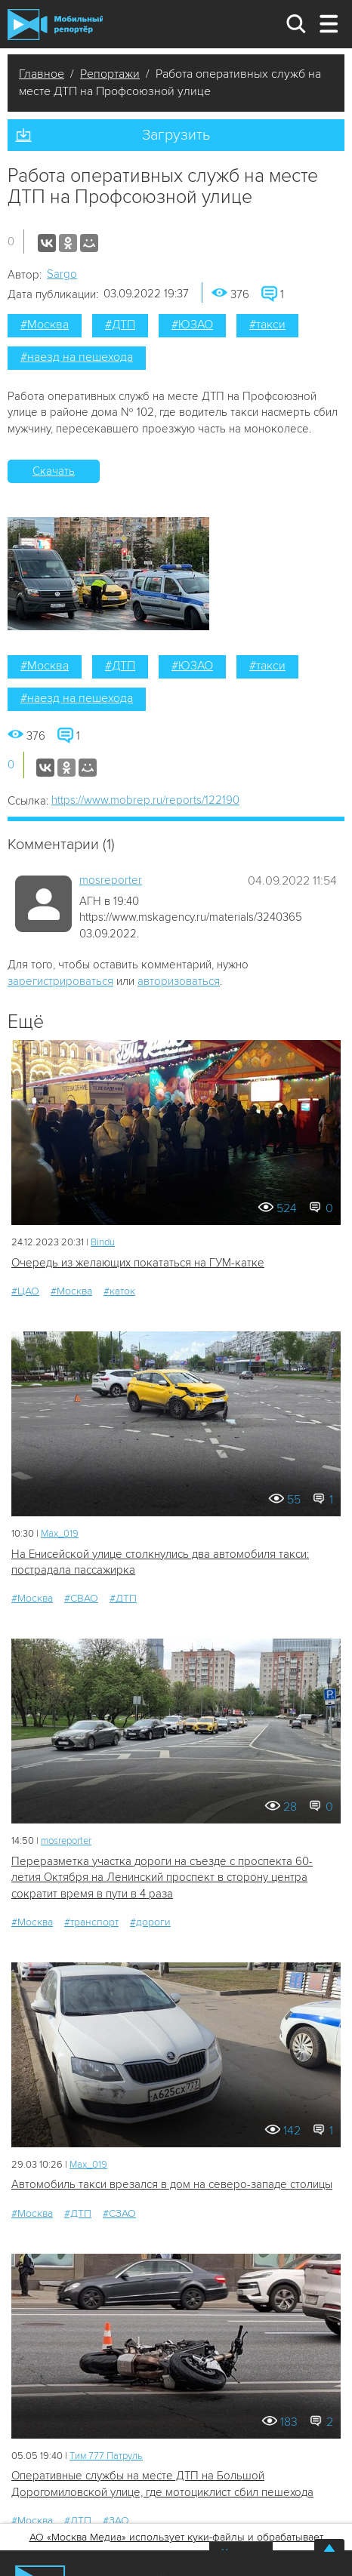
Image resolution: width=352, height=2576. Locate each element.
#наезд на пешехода (76, 357)
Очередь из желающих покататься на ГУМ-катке (137, 1263)
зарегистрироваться (60, 981)
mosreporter (110, 880)
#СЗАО (119, 2213)
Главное (41, 74)
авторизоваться (178, 981)
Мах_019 (60, 1534)
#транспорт (91, 1922)
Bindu (103, 1242)
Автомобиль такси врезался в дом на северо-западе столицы (171, 2184)
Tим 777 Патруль (106, 2456)
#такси (267, 324)
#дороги (150, 1922)
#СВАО (81, 1598)
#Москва (44, 324)
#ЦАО (25, 1291)
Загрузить (176, 135)
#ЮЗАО (192, 324)
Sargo (62, 274)
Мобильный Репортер (55, 24)
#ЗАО (116, 2520)
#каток (119, 1291)
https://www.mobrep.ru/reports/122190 (145, 800)
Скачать (53, 471)
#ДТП (120, 324)
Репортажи (110, 74)
